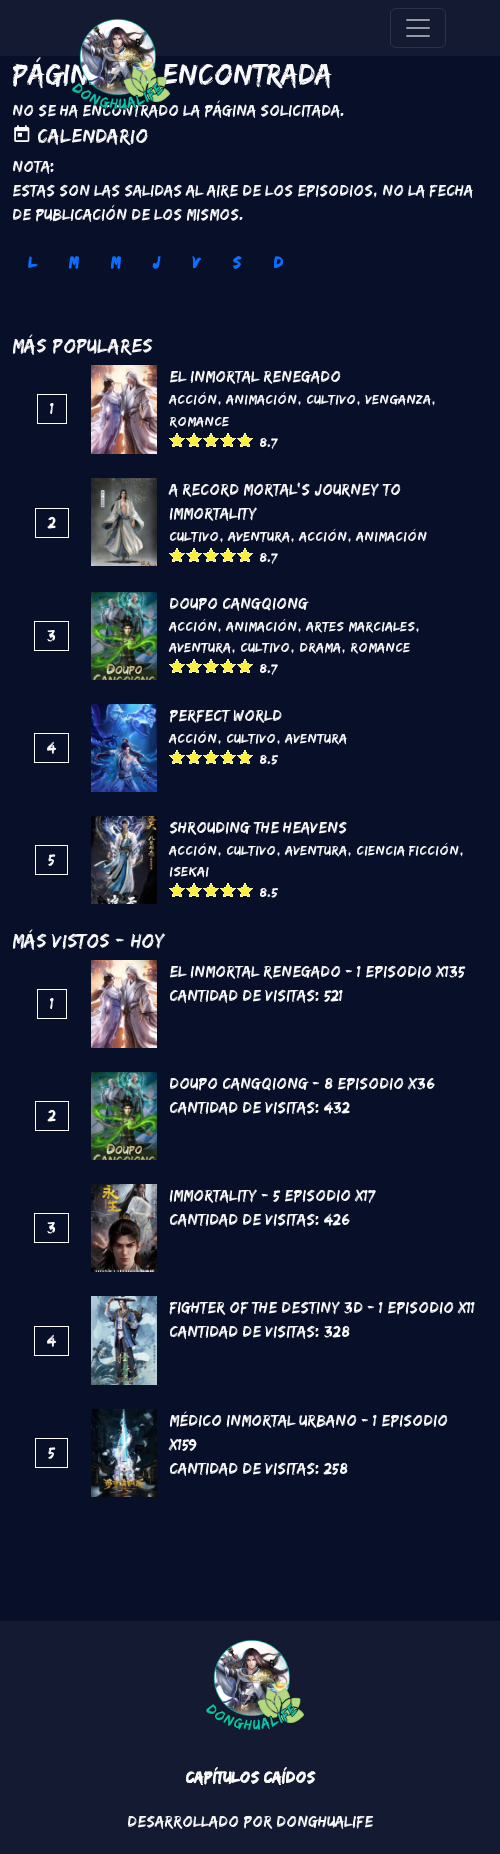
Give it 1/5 (177, 439)
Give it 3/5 (211, 439)
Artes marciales (360, 626)
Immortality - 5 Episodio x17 (272, 1195)
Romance (199, 421)
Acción (193, 399)
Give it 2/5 (194, 439)
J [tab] (156, 262)
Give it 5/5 (245, 439)
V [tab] (196, 262)
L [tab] (32, 262)
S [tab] (236, 262)
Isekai (189, 871)
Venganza (398, 399)
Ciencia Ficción (407, 850)
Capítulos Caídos (250, 1777)
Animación (261, 399)
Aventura (259, 536)
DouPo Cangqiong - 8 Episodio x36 (302, 1083)
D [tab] (278, 262)
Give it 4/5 (228, 439)
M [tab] (73, 262)
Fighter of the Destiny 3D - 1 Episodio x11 (322, 1307)
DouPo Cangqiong (238, 603)
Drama (320, 647)
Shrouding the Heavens (258, 827)
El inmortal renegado (255, 376)
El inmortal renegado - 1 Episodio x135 (317, 971)
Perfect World (225, 715)
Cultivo (331, 399)
